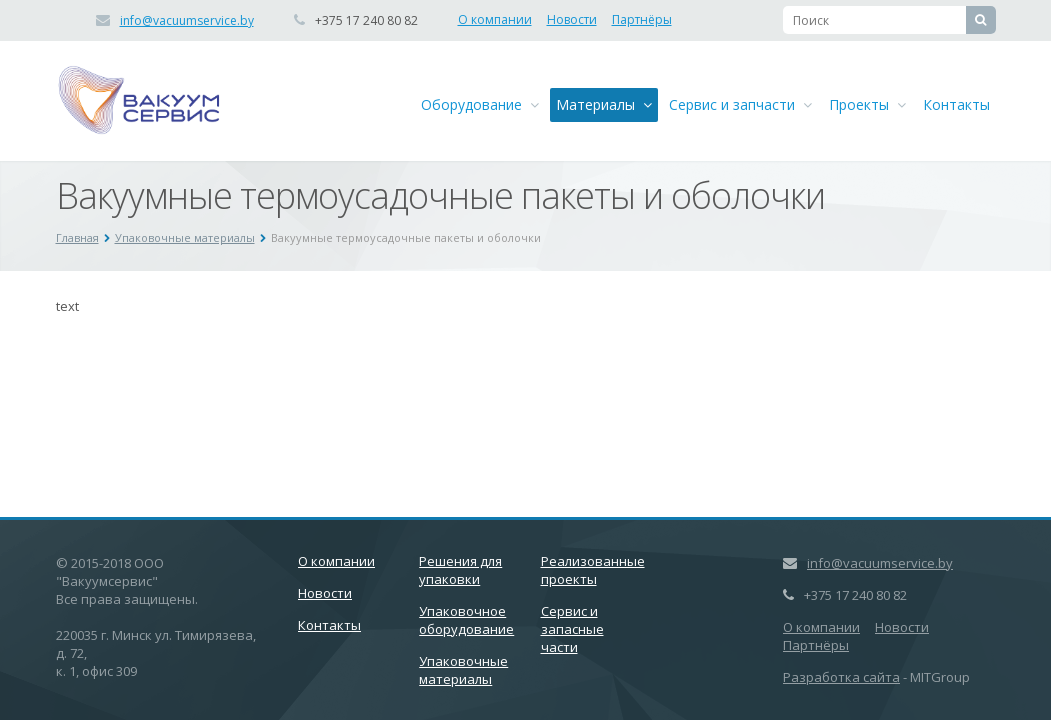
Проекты (867, 104)
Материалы (604, 104)
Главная (77, 237)
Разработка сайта (841, 677)
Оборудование (480, 104)
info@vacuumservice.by (187, 20)
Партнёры (642, 19)
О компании (495, 19)
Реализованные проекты (593, 570)
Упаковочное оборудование (466, 620)
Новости (572, 19)
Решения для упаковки (460, 570)
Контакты (956, 104)
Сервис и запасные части (572, 629)
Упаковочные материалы (185, 237)
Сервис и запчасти (740, 104)
